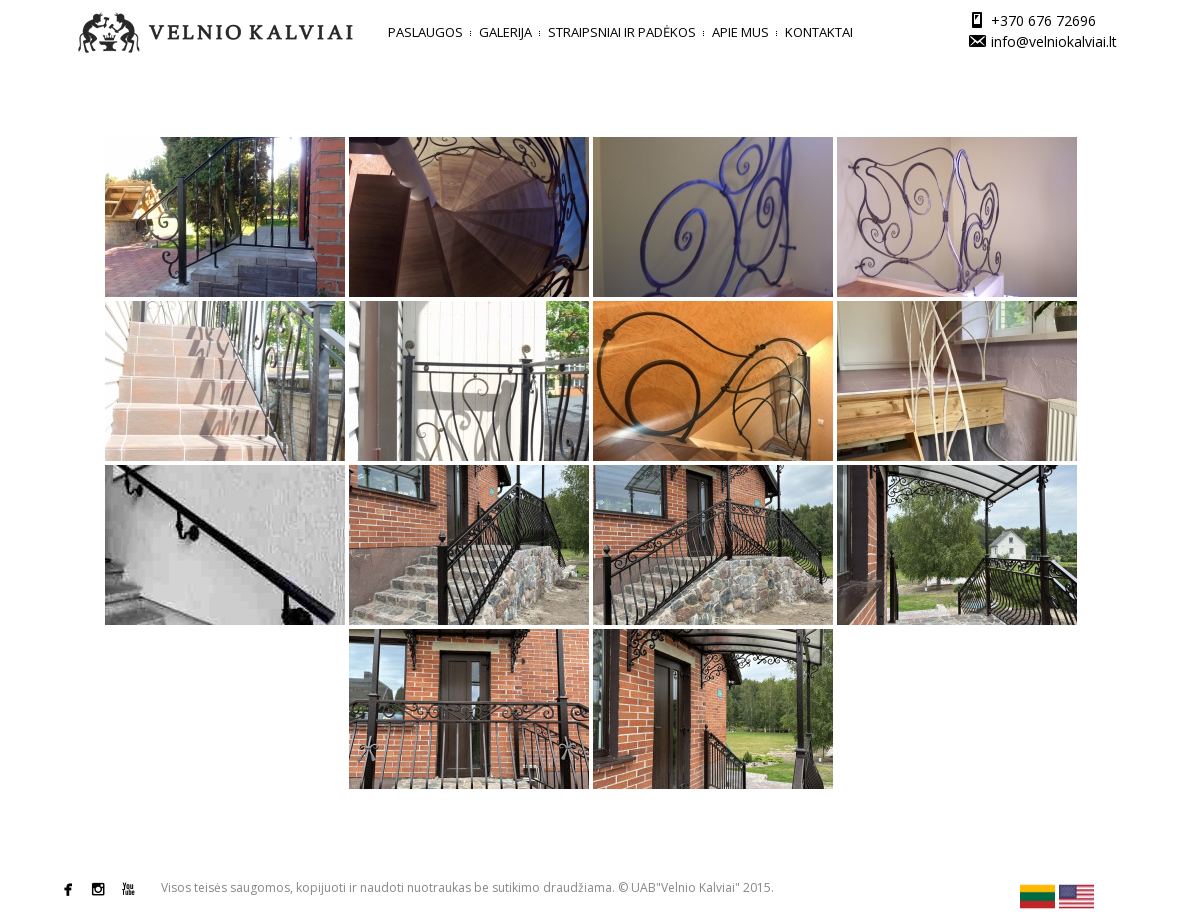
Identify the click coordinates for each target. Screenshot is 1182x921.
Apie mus (740, 32)
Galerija (505, 32)
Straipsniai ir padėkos (622, 32)
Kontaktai (819, 32)
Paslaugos (425, 32)
